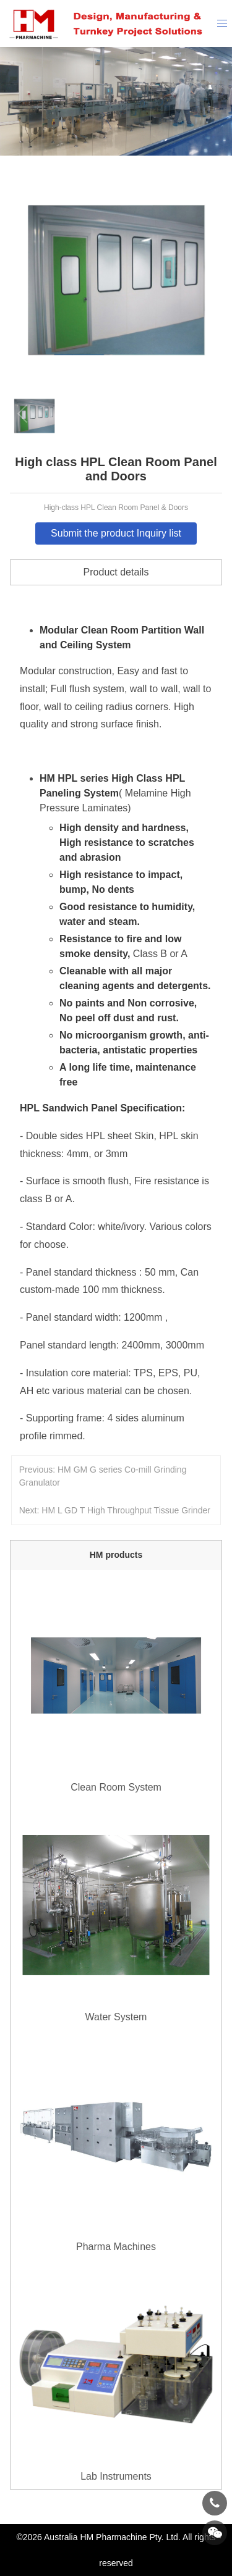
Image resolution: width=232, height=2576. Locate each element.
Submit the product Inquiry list (116, 533)
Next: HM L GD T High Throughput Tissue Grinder (114, 1510)
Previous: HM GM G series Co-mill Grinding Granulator (103, 1476)
